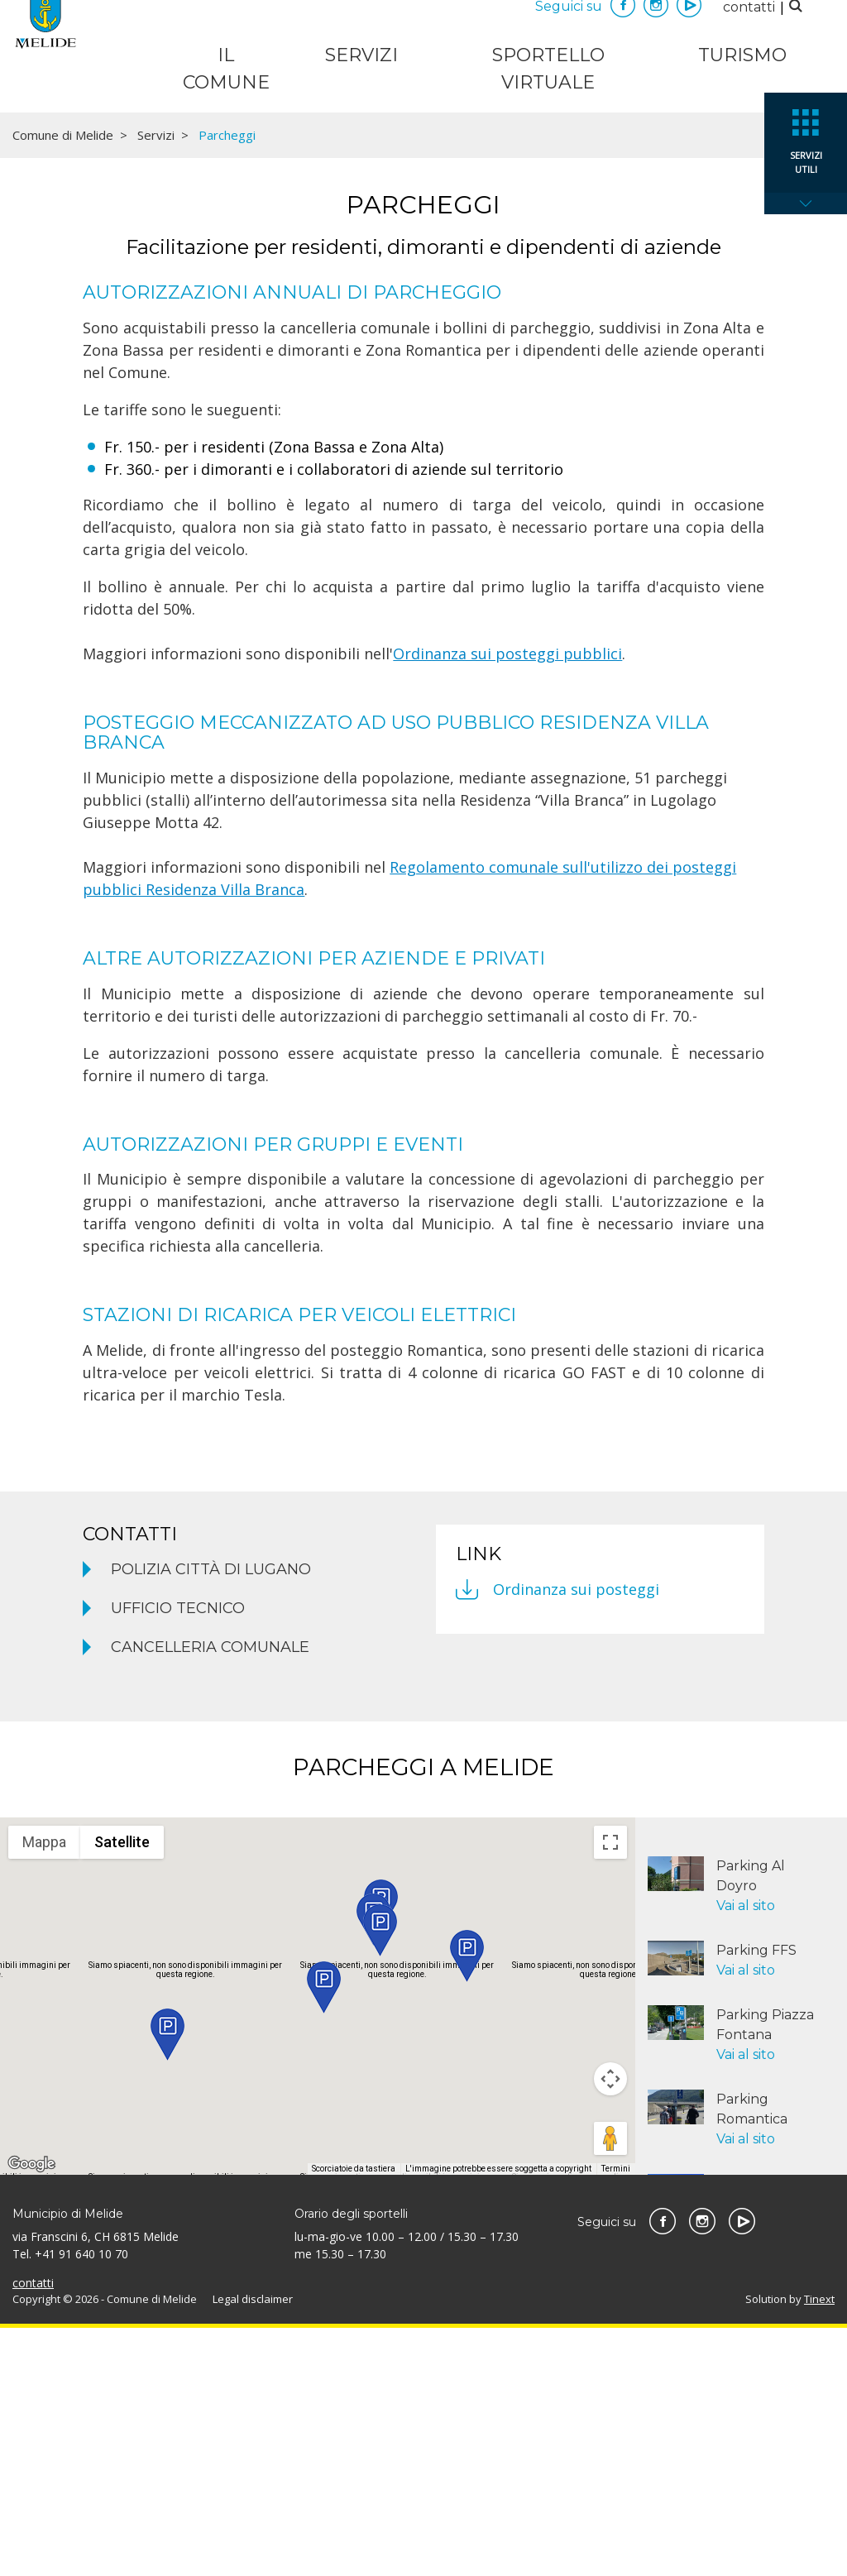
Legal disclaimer (253, 2547)
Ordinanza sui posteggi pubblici (507, 902)
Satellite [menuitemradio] (122, 2090)
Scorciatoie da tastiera (353, 2416)
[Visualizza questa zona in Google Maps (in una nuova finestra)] (31, 2412)
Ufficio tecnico (178, 1856)
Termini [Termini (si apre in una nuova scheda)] (615, 2416)
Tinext (819, 2547)
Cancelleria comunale (210, 1895)
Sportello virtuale (548, 68)
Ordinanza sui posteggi (576, 1837)
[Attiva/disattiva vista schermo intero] (610, 2090)
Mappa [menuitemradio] (44, 2090)
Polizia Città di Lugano (211, 1817)
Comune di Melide (62, 383)
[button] (167, 2283)
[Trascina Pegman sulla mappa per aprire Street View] (610, 2386)
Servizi (361, 55)
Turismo (742, 55)
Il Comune (226, 68)
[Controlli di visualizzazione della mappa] (610, 2327)
